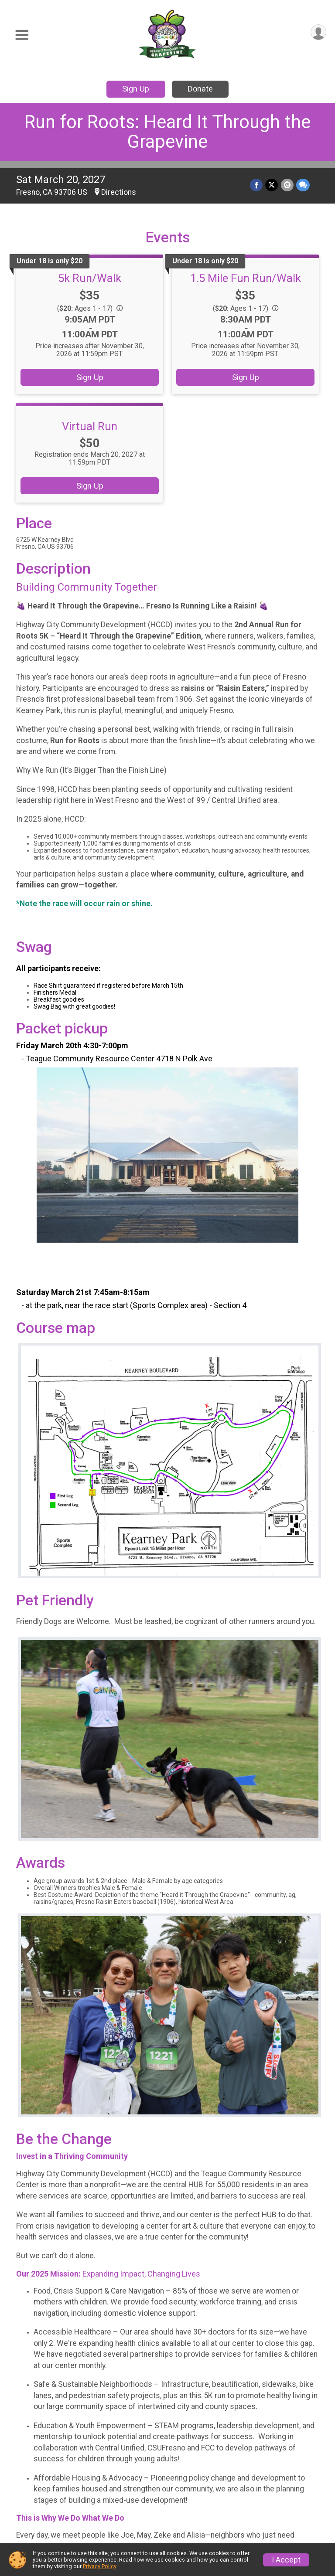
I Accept (286, 2560)
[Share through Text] (303, 185)
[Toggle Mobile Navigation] (22, 35)
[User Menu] (318, 32)
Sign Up (135, 88)
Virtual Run (89, 426)
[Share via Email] (287, 185)
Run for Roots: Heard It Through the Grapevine (167, 131)
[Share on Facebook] (256, 185)
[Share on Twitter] (272, 185)
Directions (118, 192)
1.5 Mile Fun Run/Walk (245, 278)
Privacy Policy (99, 2566)
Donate (200, 88)
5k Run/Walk (89, 278)
